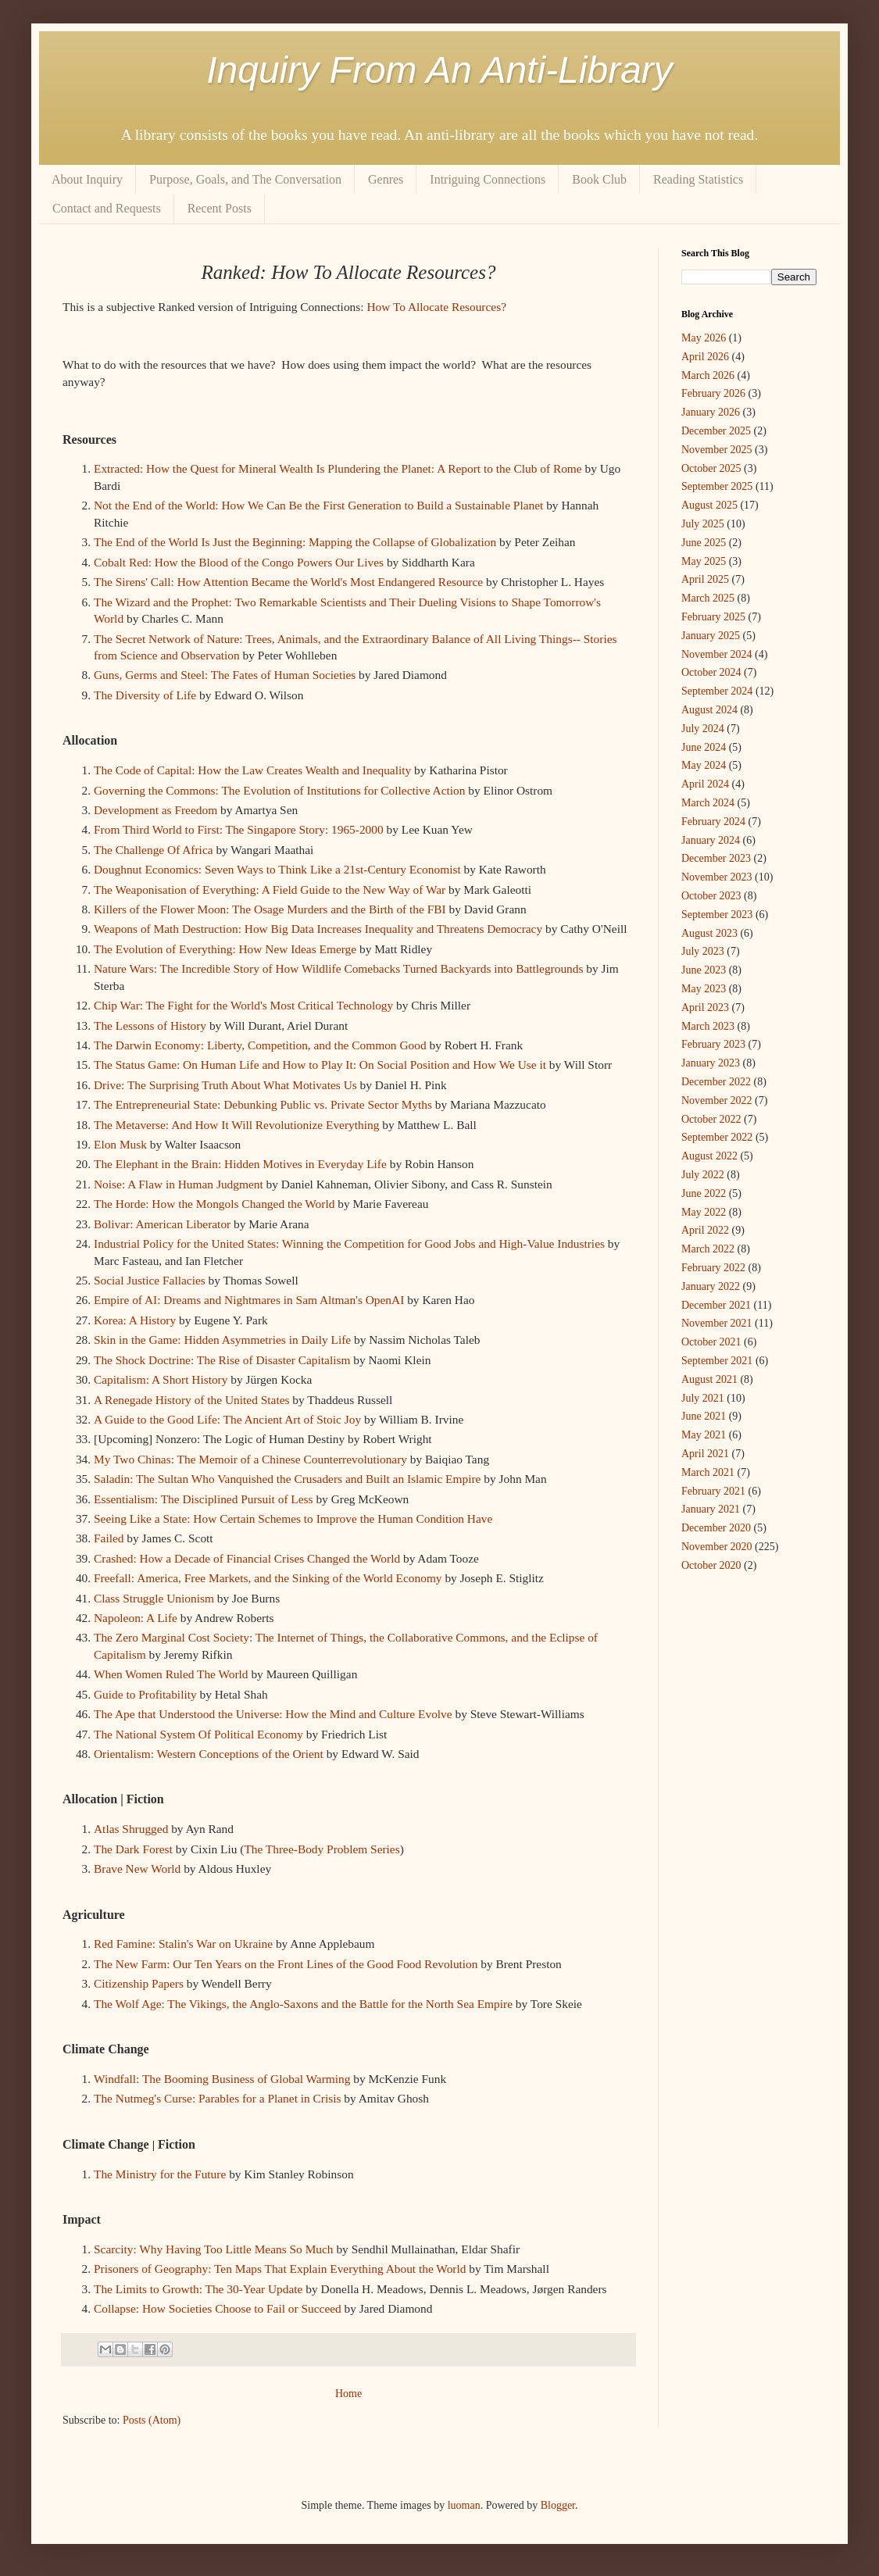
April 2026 (705, 357)
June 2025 (703, 542)
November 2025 (716, 450)
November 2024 (716, 654)
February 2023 (713, 1044)
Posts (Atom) (151, 2420)
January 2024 (710, 840)
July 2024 (702, 728)
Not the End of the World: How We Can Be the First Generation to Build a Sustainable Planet (318, 505)
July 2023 (702, 951)
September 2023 (716, 914)
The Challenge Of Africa (153, 849)
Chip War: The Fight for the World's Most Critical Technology (243, 1005)
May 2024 (703, 765)
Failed (108, 1538)
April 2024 (705, 784)
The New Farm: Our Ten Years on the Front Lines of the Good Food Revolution (286, 1963)
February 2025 (713, 617)
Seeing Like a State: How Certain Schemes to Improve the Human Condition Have (294, 1518)
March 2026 (707, 375)
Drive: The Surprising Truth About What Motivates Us (225, 1084)
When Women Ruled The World (171, 1674)
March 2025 (707, 598)
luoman (464, 2505)
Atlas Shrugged (131, 1828)
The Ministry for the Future (160, 2174)
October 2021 (711, 1342)
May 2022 (703, 1212)
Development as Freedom (157, 809)
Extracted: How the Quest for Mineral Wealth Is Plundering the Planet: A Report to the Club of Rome (338, 468)
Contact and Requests (106, 208)
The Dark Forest (133, 1849)
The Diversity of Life (145, 695)
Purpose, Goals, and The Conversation (245, 179)
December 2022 (716, 1082)
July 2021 (702, 1398)
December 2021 (716, 1305)
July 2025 (702, 524)
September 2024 (716, 691)
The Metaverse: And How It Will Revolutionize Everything (236, 1124)
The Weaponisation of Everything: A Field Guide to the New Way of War (269, 889)
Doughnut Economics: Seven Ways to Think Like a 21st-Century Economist (277, 869)
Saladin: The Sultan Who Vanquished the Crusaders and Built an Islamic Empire (287, 1478)
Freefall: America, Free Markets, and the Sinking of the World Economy (268, 1578)
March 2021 (707, 1472)
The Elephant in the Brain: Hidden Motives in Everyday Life (240, 1163)
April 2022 (705, 1230)
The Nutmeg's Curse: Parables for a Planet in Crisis (217, 2098)
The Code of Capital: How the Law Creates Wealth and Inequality (252, 770)
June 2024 (703, 747)
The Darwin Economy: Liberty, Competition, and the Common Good (260, 1045)
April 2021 (705, 1453)
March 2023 (707, 1026)
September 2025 (716, 486)
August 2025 (709, 505)
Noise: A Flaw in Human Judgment (178, 1184)
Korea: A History (135, 1320)
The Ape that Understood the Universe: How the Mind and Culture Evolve (273, 1713)
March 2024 (707, 803)
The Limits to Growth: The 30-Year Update (198, 2289)
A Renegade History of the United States (191, 1399)
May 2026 (703, 338)
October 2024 (711, 672)
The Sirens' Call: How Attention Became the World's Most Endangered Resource (290, 581)
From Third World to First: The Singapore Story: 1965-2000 (239, 829)
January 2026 (710, 412)
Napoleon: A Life (135, 1617)
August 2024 (709, 710)
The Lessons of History (150, 1025)
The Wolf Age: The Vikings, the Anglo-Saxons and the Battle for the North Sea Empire (303, 2003)
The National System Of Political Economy (198, 1734)
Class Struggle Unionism (154, 1598)
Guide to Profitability (145, 1694)
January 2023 (710, 1063)
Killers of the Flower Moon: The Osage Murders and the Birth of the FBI (270, 909)
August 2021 (709, 1379)
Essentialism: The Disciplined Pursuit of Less (203, 1499)
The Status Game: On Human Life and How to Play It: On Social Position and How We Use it (320, 1064)
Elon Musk (120, 1144)
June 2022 (703, 1193)
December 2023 (716, 858)
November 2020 (716, 1546)
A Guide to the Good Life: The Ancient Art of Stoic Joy (227, 1419)
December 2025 (716, 431)
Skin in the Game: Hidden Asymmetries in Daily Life (222, 1339)
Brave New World (137, 1868)
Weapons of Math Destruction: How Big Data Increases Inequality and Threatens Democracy (318, 928)
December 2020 (716, 1528)
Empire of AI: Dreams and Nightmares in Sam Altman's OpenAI (249, 1299)
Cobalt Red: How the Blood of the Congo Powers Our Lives (239, 562)
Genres (385, 179)
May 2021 (703, 1435)
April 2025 (705, 579)
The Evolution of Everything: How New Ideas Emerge (225, 949)
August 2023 (709, 933)
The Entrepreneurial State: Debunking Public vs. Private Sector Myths (263, 1104)
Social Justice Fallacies (149, 1280)
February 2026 (713, 393)
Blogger (558, 2505)
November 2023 (716, 877)
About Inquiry (87, 179)
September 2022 (716, 1137)
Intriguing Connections (487, 179)
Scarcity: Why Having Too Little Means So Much (214, 2249)
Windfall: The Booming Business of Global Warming (222, 2078)
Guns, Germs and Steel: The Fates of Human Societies (225, 674)
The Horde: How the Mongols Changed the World (214, 1203)
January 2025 (710, 635)
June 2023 (703, 970)
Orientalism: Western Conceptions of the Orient (208, 1753)
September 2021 (716, 1361)
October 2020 (711, 1565)
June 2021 (703, 1416)
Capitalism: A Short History (160, 1379)
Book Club (599, 179)
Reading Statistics (698, 179)
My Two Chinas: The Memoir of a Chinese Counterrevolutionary (250, 1459)
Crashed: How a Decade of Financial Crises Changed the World (247, 1558)
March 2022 (707, 1249)
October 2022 (711, 1119)
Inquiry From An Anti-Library (439, 70)
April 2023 (705, 1007)
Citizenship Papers (139, 1983)
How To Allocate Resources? (436, 306)
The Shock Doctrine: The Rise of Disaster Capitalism (222, 1360)
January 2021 (710, 1509)
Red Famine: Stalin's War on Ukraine (183, 1943)
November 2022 (716, 1100)
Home (348, 2393)
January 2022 (710, 1286)
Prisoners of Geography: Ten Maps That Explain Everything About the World (280, 2268)
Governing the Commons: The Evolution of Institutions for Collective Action (280, 790)
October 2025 (711, 468)
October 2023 (711, 896)
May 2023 (703, 989)
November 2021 (716, 1323)
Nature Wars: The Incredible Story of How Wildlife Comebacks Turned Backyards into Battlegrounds (338, 968)
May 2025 (703, 561)
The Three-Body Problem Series (321, 1849)
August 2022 (709, 1156)
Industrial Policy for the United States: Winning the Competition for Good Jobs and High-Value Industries (349, 1243)
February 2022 (713, 1268)
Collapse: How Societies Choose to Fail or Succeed (217, 2308)
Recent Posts (220, 208)
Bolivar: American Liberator (162, 1224)
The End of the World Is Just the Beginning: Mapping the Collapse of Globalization (295, 541)
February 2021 (713, 1491)
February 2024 (713, 821)
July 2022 (702, 1175)
